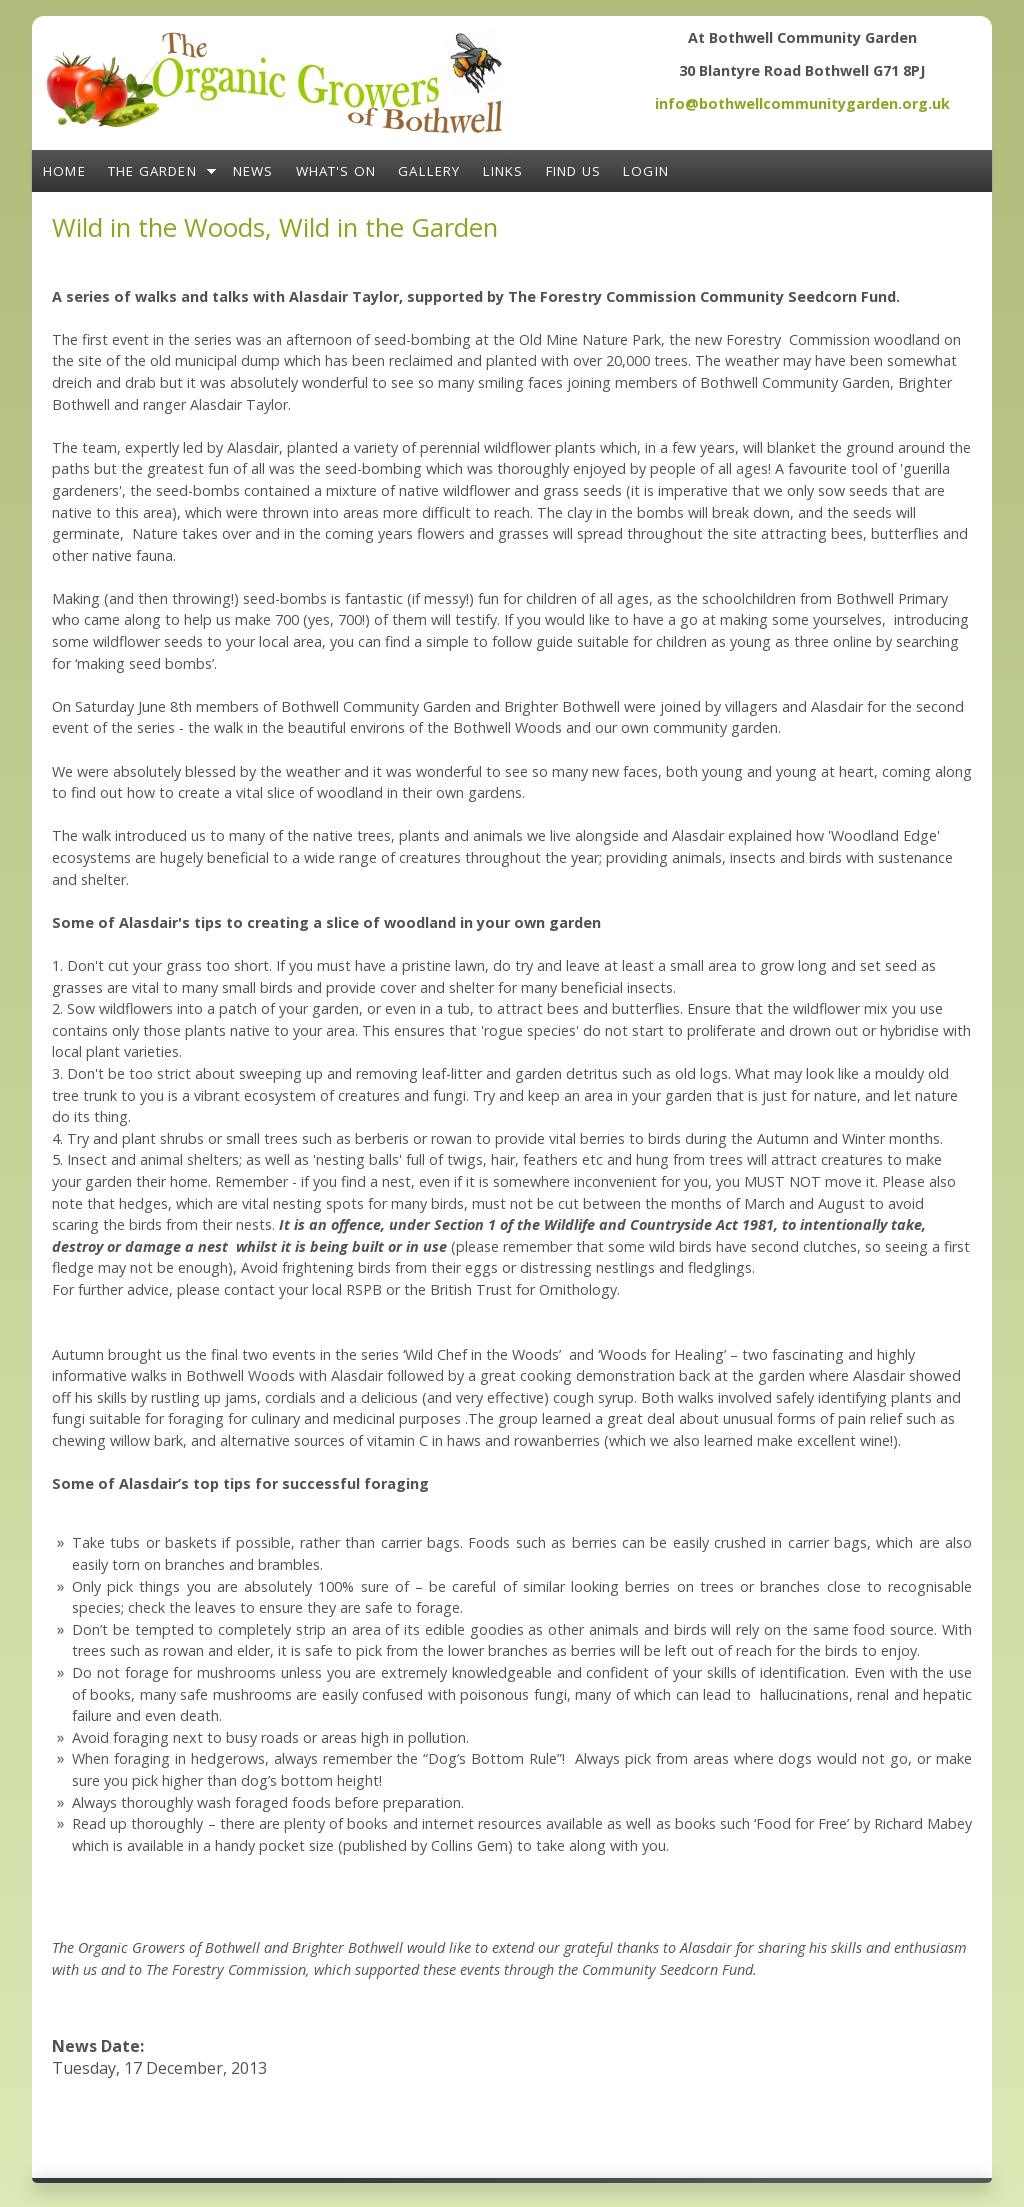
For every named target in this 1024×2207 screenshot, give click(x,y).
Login (646, 171)
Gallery (429, 171)
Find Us (573, 171)
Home (64, 171)
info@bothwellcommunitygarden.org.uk (802, 103)
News (253, 171)
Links (503, 171)
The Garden (152, 171)
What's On (336, 171)
